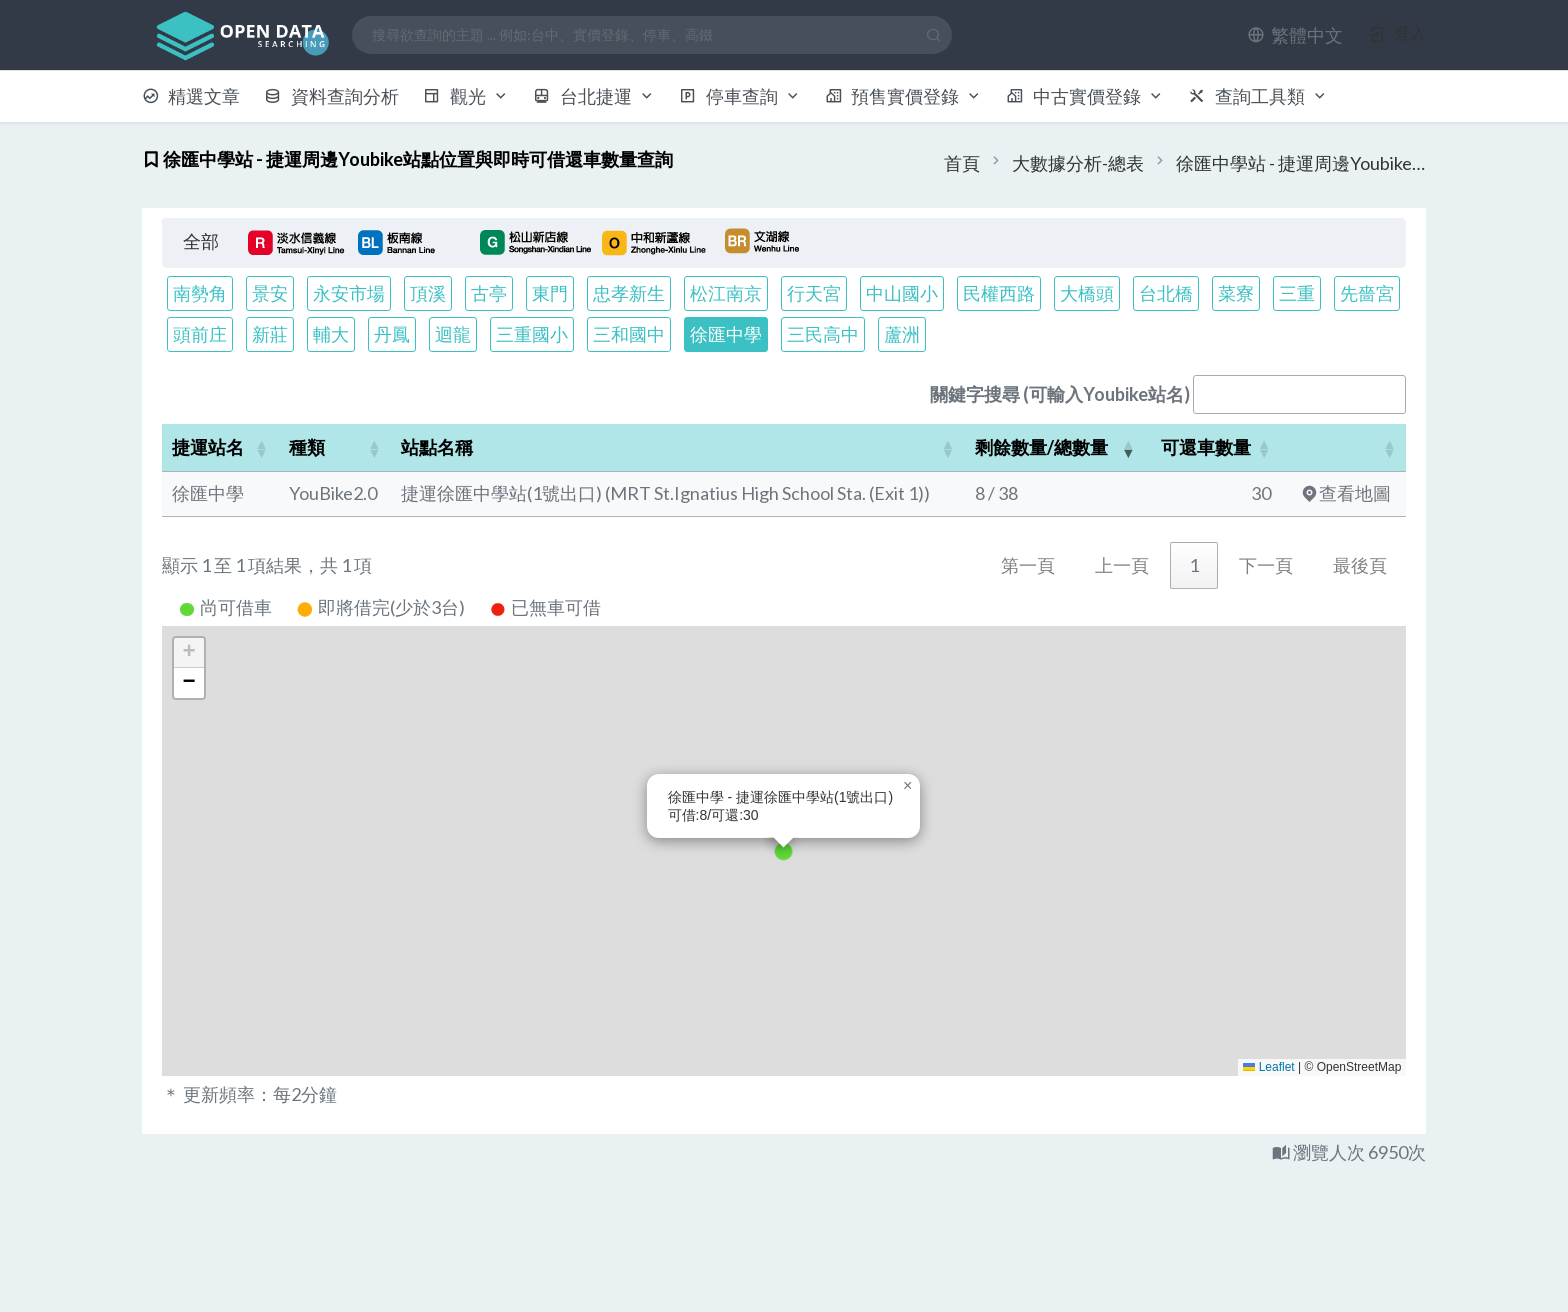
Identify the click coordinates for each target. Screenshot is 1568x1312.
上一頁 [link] (1122, 565)
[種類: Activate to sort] (335, 448)
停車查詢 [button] (740, 96)
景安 (270, 293)
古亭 (489, 293)
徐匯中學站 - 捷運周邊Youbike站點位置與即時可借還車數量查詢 (1301, 163)
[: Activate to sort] (1343, 448)
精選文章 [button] (191, 96)
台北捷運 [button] (594, 96)
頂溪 (428, 293)
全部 (201, 241)
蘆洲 (902, 334)
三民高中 (823, 334)
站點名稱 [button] (437, 447)
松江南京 (726, 293)
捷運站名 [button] (208, 447)
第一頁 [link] (1028, 565)
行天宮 (814, 293)
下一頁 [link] (1266, 565)
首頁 (962, 163)
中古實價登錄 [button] (1085, 96)
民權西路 (999, 293)
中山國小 (902, 293)
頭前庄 (200, 334)
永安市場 (349, 293)
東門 (550, 293)
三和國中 (629, 334)
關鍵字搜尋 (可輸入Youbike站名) (1060, 394)
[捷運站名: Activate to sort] (220, 448)
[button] (1295, 35)
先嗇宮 (1367, 293)
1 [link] (1194, 565)
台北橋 (1166, 293)
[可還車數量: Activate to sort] (1213, 448)
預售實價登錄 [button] (904, 96)
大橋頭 (1087, 293)
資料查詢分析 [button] (331, 96)
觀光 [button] (466, 96)
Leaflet (1268, 1067)
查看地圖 (1346, 493)
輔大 (331, 334)
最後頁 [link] (1360, 565)
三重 (1297, 293)
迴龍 (453, 334)
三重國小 (532, 334)
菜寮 (1236, 293)
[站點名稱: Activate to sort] (677, 448)
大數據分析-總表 (1078, 163)
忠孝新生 (629, 293)
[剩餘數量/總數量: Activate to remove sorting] (1055, 448)
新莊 (270, 334)
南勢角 (200, 293)
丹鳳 (392, 334)
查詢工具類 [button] (1258, 96)
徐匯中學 (726, 334)
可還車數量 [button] (1206, 447)
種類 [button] (307, 447)
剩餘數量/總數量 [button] (1041, 447)
